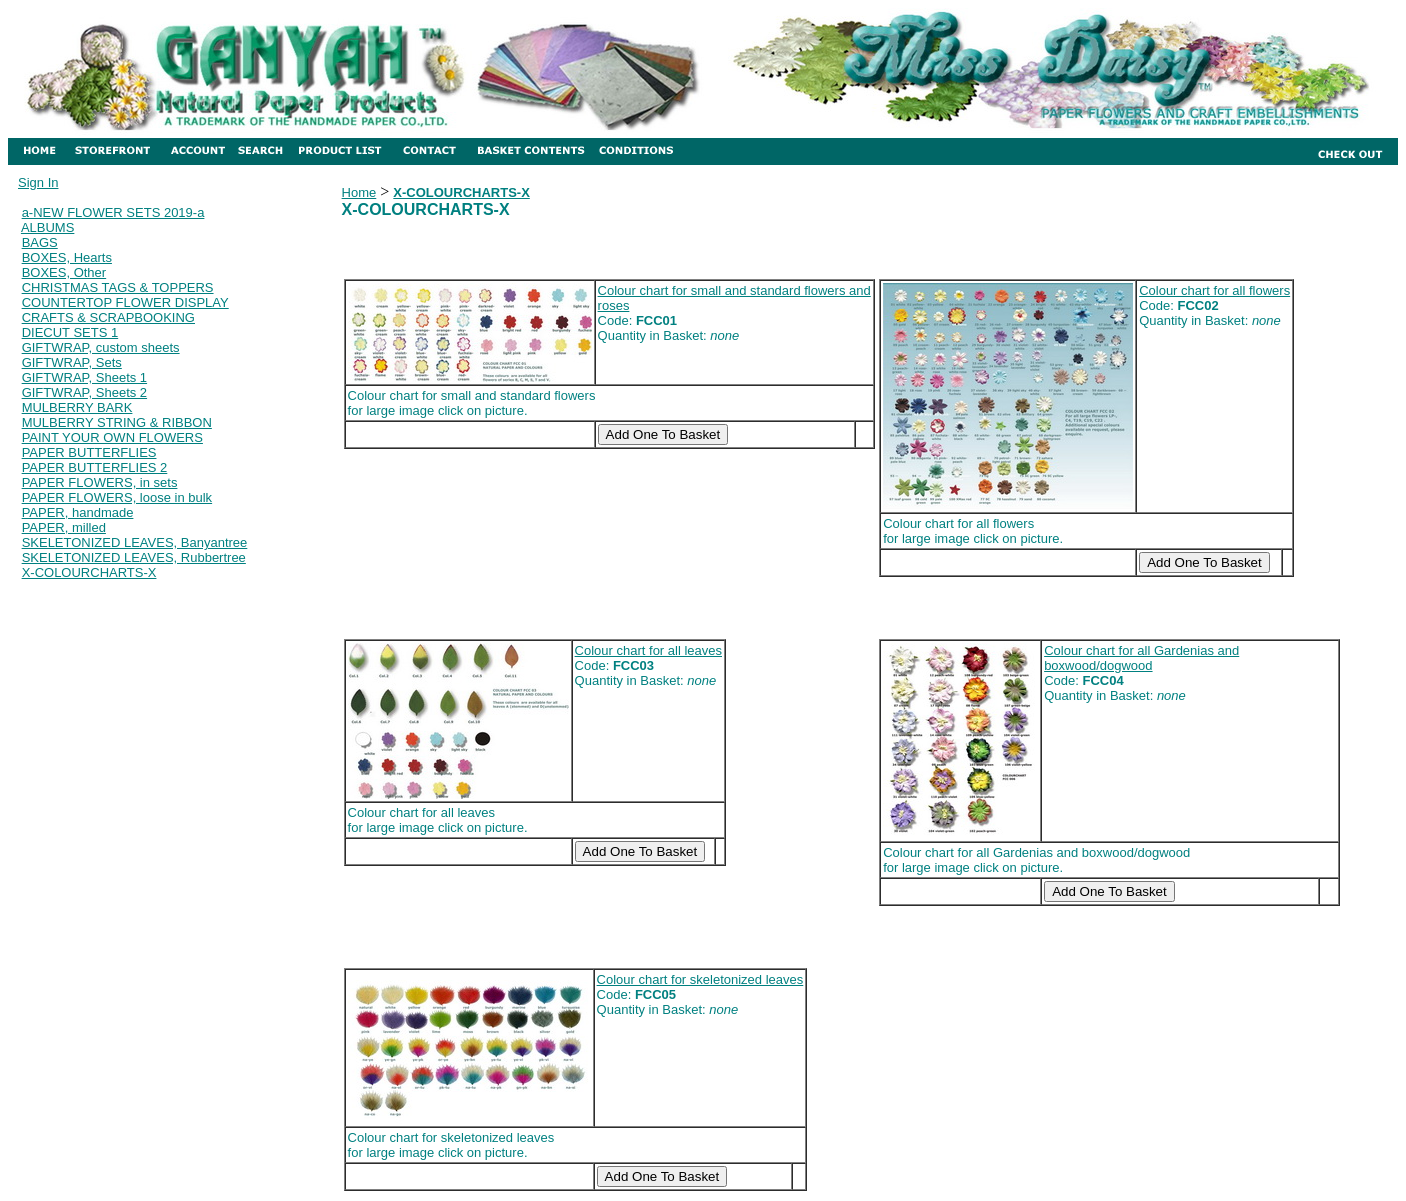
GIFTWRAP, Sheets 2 (84, 392)
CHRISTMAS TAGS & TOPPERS (118, 287)
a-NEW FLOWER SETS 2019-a (113, 212)
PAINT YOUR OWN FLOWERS (112, 437)
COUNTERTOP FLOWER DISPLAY (125, 302)
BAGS (40, 242)
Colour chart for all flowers (1214, 290)
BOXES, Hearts (67, 257)
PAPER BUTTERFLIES (89, 452)
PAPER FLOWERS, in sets (100, 482)
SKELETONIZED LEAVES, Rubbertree (134, 557)
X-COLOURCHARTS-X (89, 572)
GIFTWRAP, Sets (72, 362)
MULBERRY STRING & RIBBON (117, 422)
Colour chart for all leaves (648, 650)
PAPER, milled (64, 527)
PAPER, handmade (78, 512)
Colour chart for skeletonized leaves (700, 979)
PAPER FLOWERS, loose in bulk (117, 497)
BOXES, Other (64, 272)
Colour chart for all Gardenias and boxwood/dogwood (1141, 658)
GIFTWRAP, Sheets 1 (84, 377)
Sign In (38, 182)
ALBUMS (47, 227)
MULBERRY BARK (77, 407)
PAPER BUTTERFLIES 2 (95, 467)
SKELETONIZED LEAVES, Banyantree (135, 542)
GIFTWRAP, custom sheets (101, 347)
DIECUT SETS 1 (70, 332)
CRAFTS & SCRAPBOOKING (108, 317)
